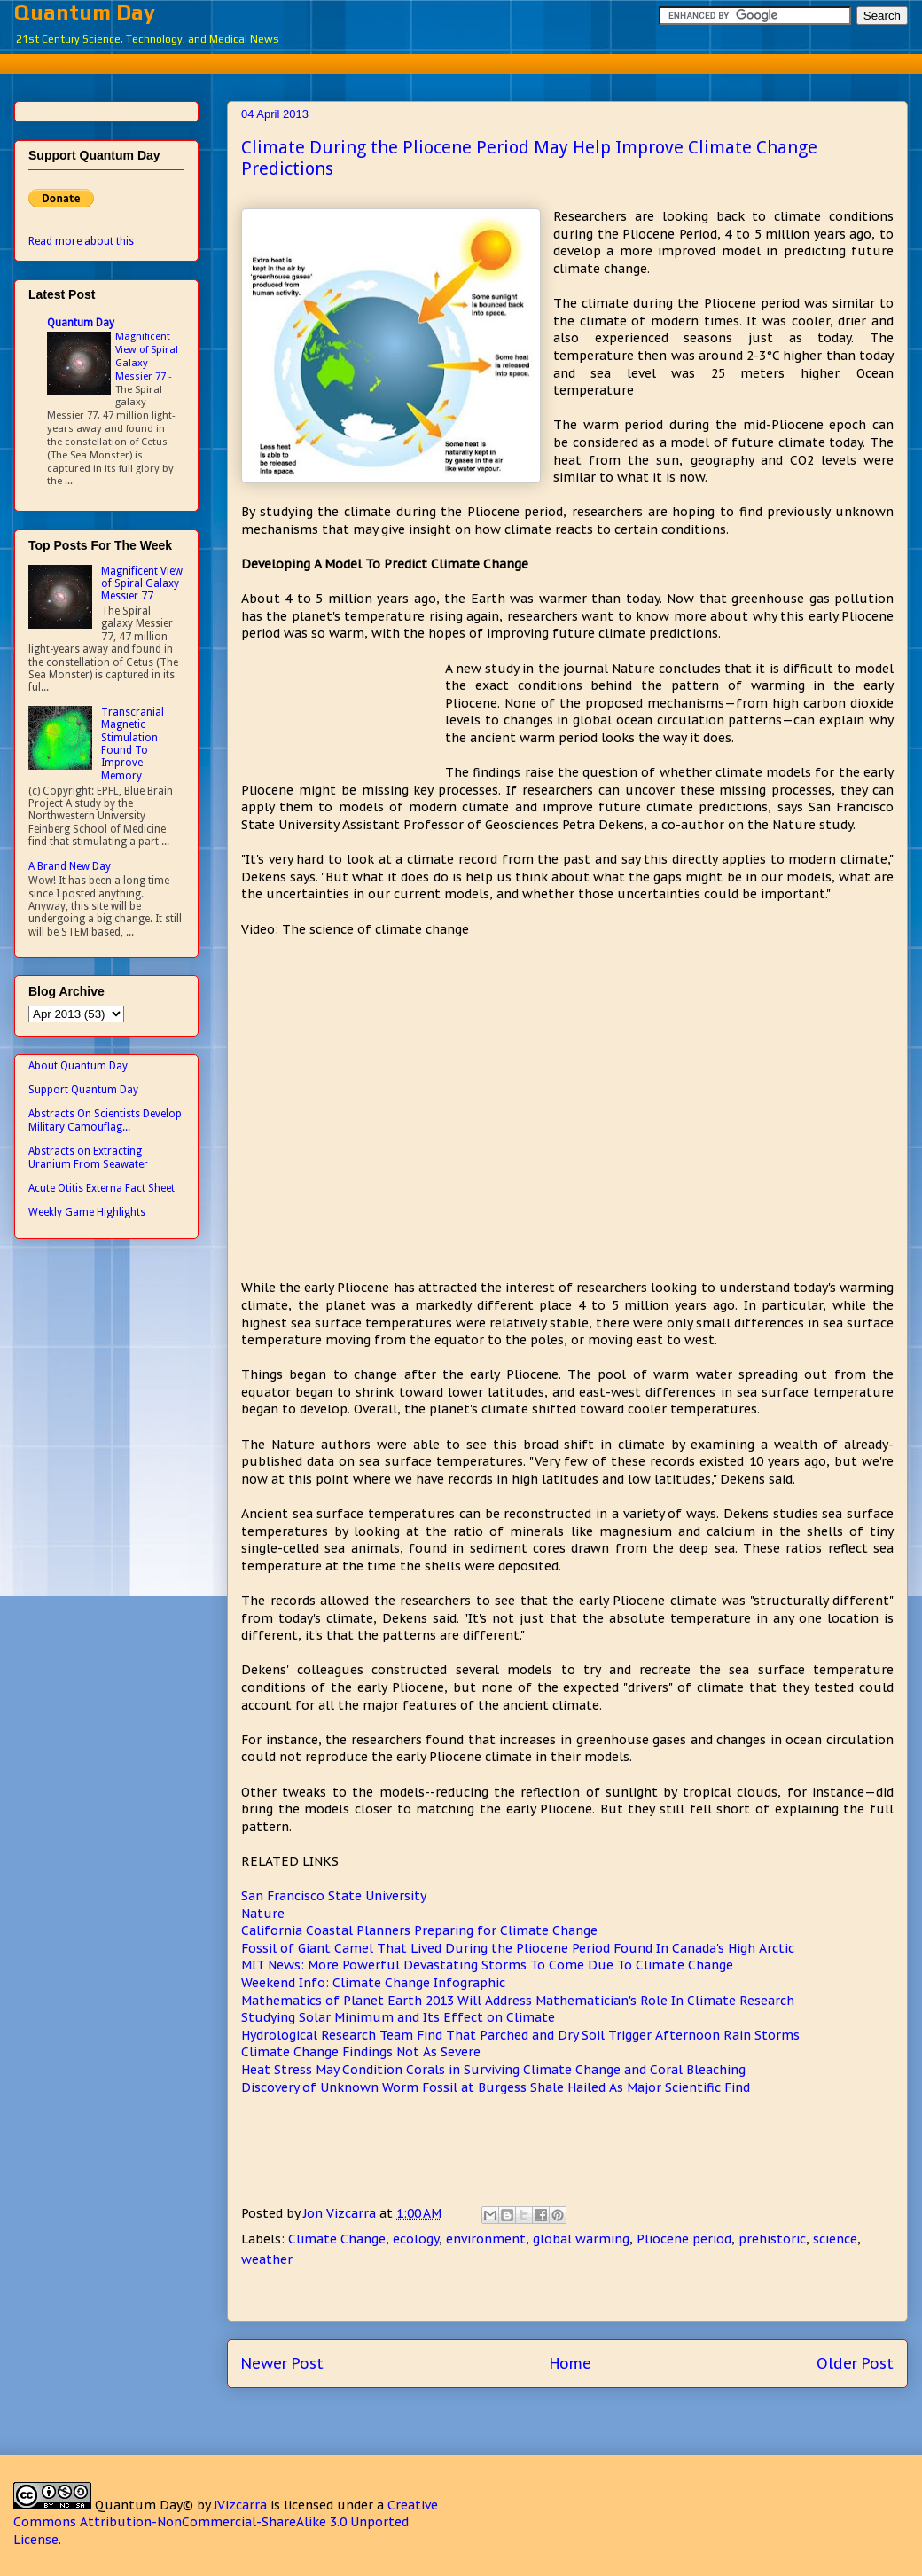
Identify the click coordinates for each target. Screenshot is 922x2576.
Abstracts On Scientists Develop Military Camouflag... (105, 1120)
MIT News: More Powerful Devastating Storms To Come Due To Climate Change (487, 1965)
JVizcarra (240, 2505)
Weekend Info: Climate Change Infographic (373, 1983)
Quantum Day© (144, 2505)
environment (486, 2239)
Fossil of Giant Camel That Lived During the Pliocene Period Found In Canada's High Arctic (517, 1948)
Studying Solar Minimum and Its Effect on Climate (398, 2017)
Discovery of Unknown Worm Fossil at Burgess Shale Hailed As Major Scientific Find (495, 2087)
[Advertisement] (474, 61)
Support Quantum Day (83, 1090)
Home (570, 2363)
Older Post (855, 2363)
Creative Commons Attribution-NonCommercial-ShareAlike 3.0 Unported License (225, 2522)
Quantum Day (84, 12)
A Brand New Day (69, 866)
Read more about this (81, 241)
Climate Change (337, 2239)
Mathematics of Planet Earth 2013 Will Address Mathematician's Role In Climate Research (517, 2000)
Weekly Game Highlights (86, 1212)
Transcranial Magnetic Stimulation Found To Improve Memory (132, 744)
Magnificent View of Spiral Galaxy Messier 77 (146, 355)
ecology (416, 2239)
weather (267, 2259)
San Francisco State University (333, 1896)
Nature (263, 1914)
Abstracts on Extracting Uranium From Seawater (88, 1157)
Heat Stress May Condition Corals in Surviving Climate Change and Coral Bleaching (493, 2070)
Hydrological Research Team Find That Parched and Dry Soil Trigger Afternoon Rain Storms (520, 2035)
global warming (581, 2239)
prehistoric (772, 2239)
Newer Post (282, 2363)
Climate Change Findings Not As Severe (361, 2052)
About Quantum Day (78, 1066)
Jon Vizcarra (341, 2213)
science (835, 2239)
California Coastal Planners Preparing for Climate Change (419, 1930)
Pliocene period (684, 2239)
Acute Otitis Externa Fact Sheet (101, 1188)
